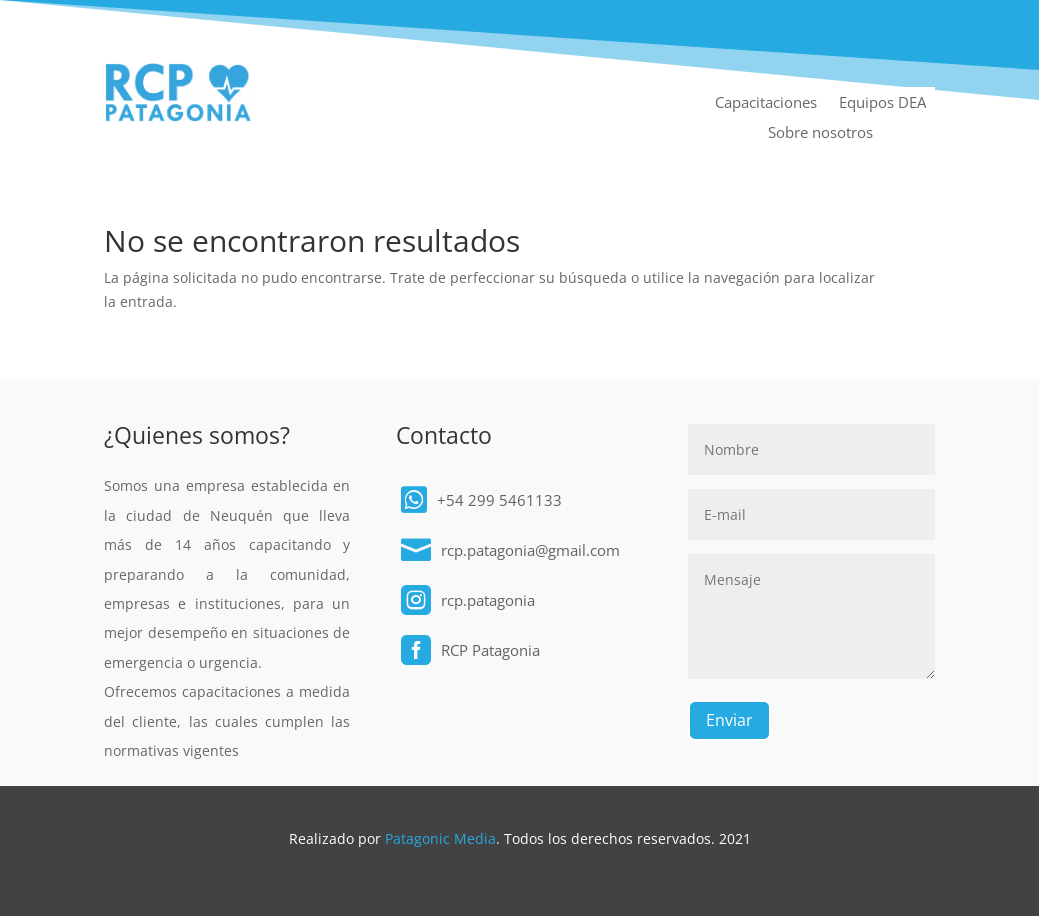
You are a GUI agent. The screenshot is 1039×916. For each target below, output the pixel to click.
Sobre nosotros (820, 133)
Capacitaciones (766, 103)
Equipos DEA (882, 103)
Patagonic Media (440, 838)
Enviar (729, 720)
